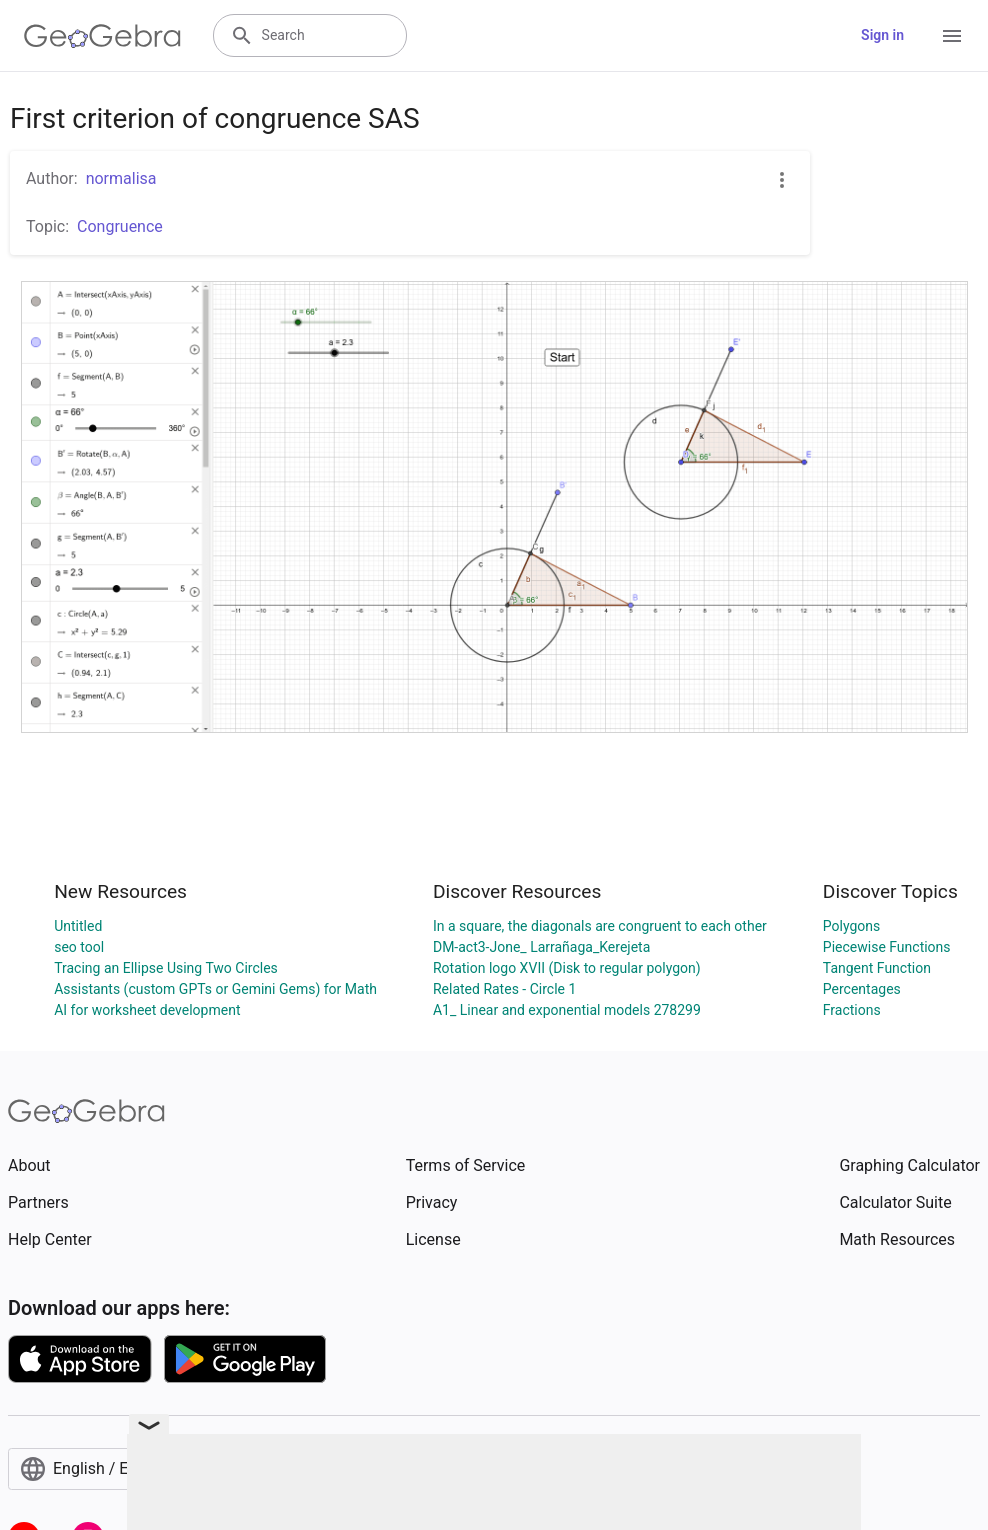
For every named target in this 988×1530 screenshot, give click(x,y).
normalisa (121, 178)
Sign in (882, 35)
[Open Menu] (952, 36)
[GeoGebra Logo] (102, 36)
